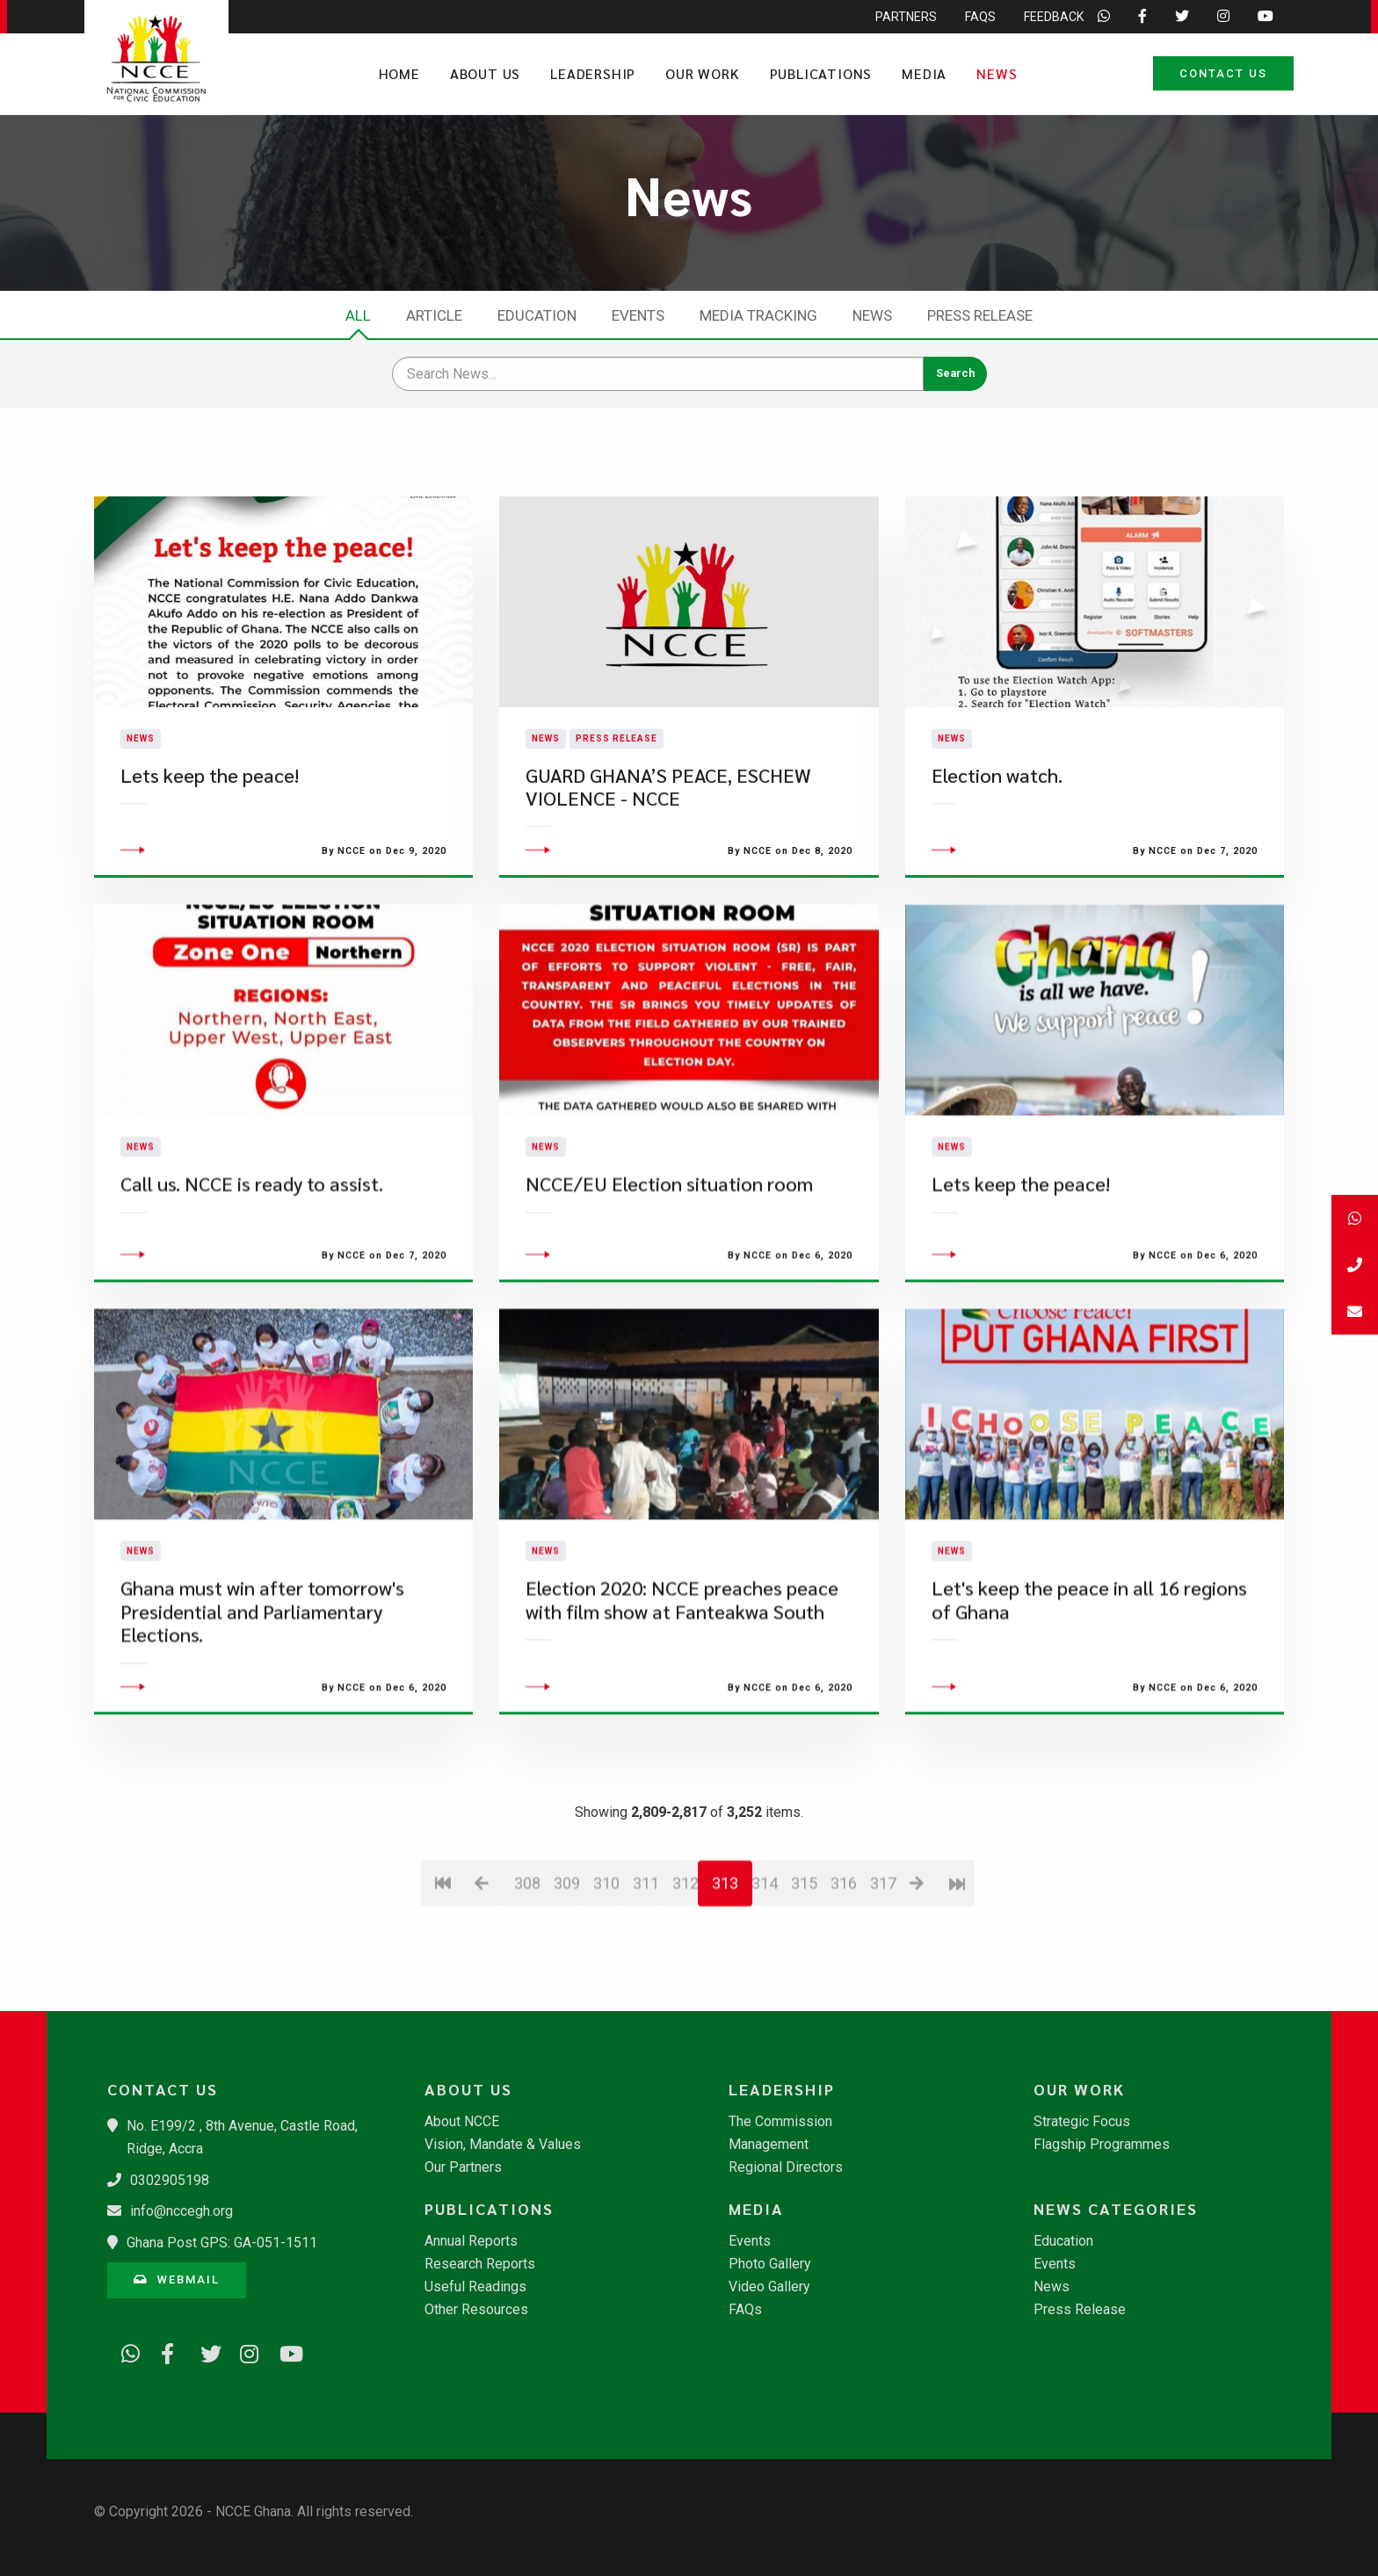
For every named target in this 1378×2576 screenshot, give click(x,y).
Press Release (980, 315)
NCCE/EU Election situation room (669, 1288)
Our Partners (463, 2167)
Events (638, 315)
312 (685, 1987)
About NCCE (461, 2122)
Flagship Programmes (1102, 2145)
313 (725, 1987)
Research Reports (479, 2264)
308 (527, 1987)
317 (883, 1987)
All (358, 315)
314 (764, 1987)
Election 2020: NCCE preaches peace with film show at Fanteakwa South (682, 1704)
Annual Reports (471, 2241)
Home (399, 73)
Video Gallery (769, 2287)
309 (566, 1987)
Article (434, 315)
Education (537, 315)
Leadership (592, 73)
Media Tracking (758, 315)
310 (606, 1987)
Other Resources (476, 2310)
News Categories (1116, 2209)
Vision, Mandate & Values (502, 2145)
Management (769, 2145)
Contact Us (1223, 73)
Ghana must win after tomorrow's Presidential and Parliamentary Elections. (262, 1716)
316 (843, 1987)
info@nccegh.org (181, 2211)
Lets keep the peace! (209, 827)
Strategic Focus (1082, 2122)
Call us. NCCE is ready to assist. (251, 1288)
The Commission (780, 2122)
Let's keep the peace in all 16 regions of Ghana (1089, 1704)
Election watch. (997, 827)
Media (924, 73)
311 (645, 1987)
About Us (485, 73)
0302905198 (169, 2180)
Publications (821, 73)
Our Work (702, 73)
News (996, 73)
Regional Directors (786, 2167)
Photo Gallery (770, 2264)
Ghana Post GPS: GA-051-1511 (222, 2242)
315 (803, 1987)
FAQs (745, 2310)
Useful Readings (475, 2287)
